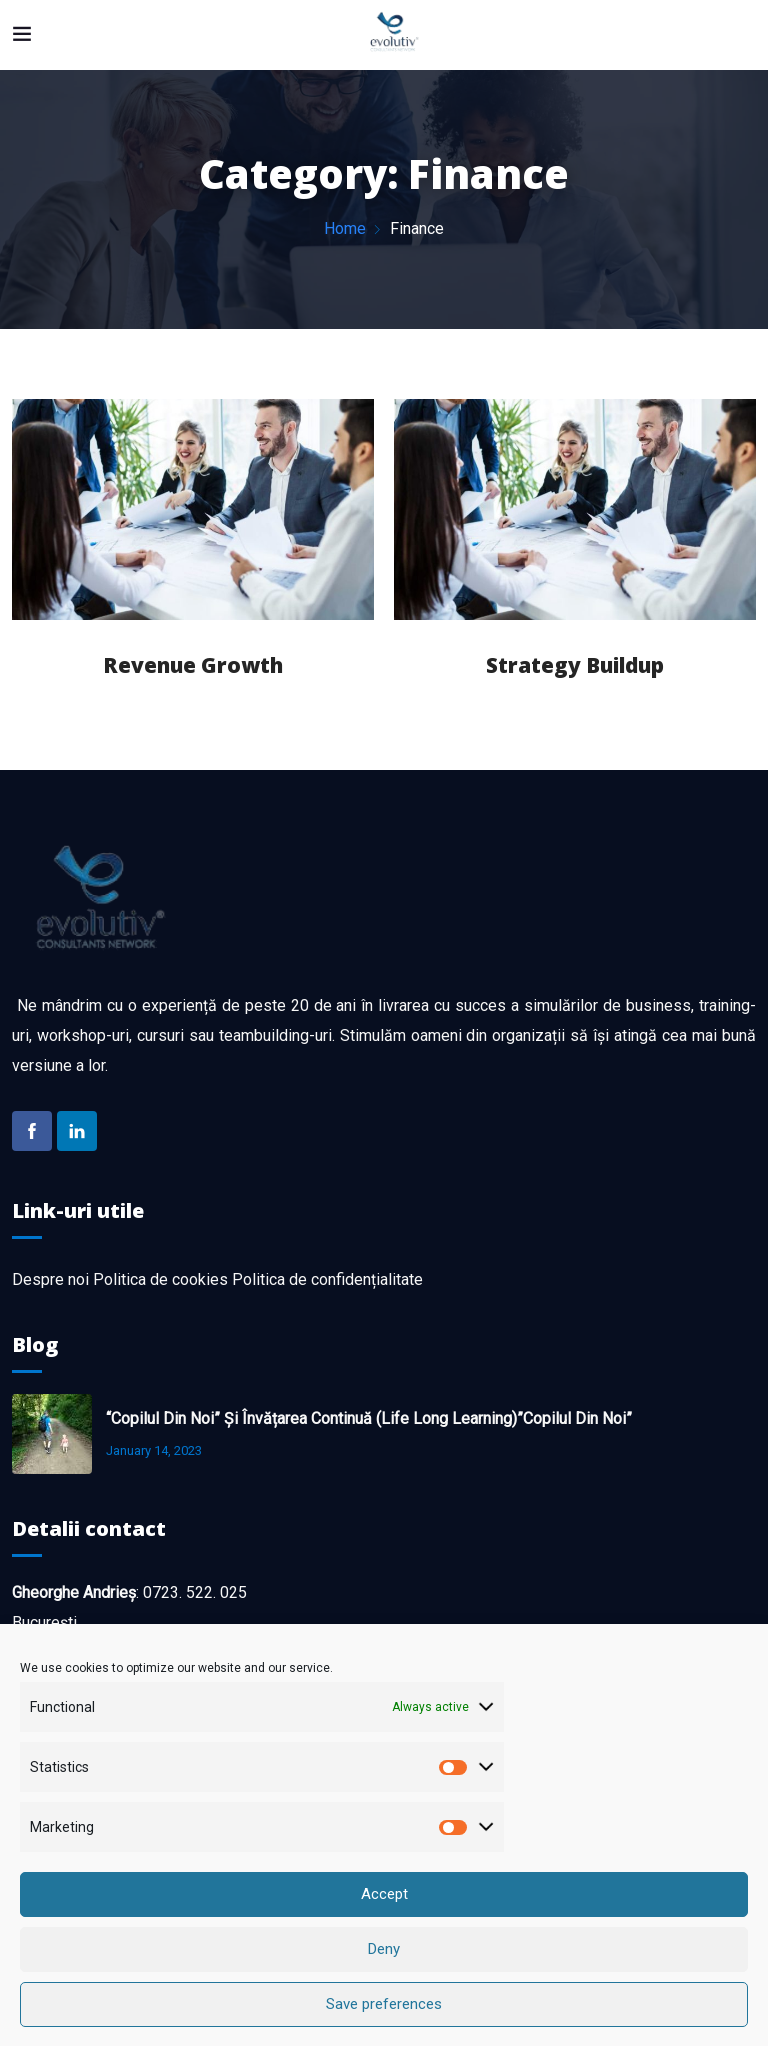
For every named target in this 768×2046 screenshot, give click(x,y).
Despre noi (50, 1279)
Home (345, 228)
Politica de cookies (160, 1279)
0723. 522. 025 (195, 1592)
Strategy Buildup (575, 665)
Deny (384, 1978)
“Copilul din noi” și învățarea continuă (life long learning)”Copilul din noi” (369, 1418)
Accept (384, 1923)
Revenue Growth (193, 665)
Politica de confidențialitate (327, 1279)
